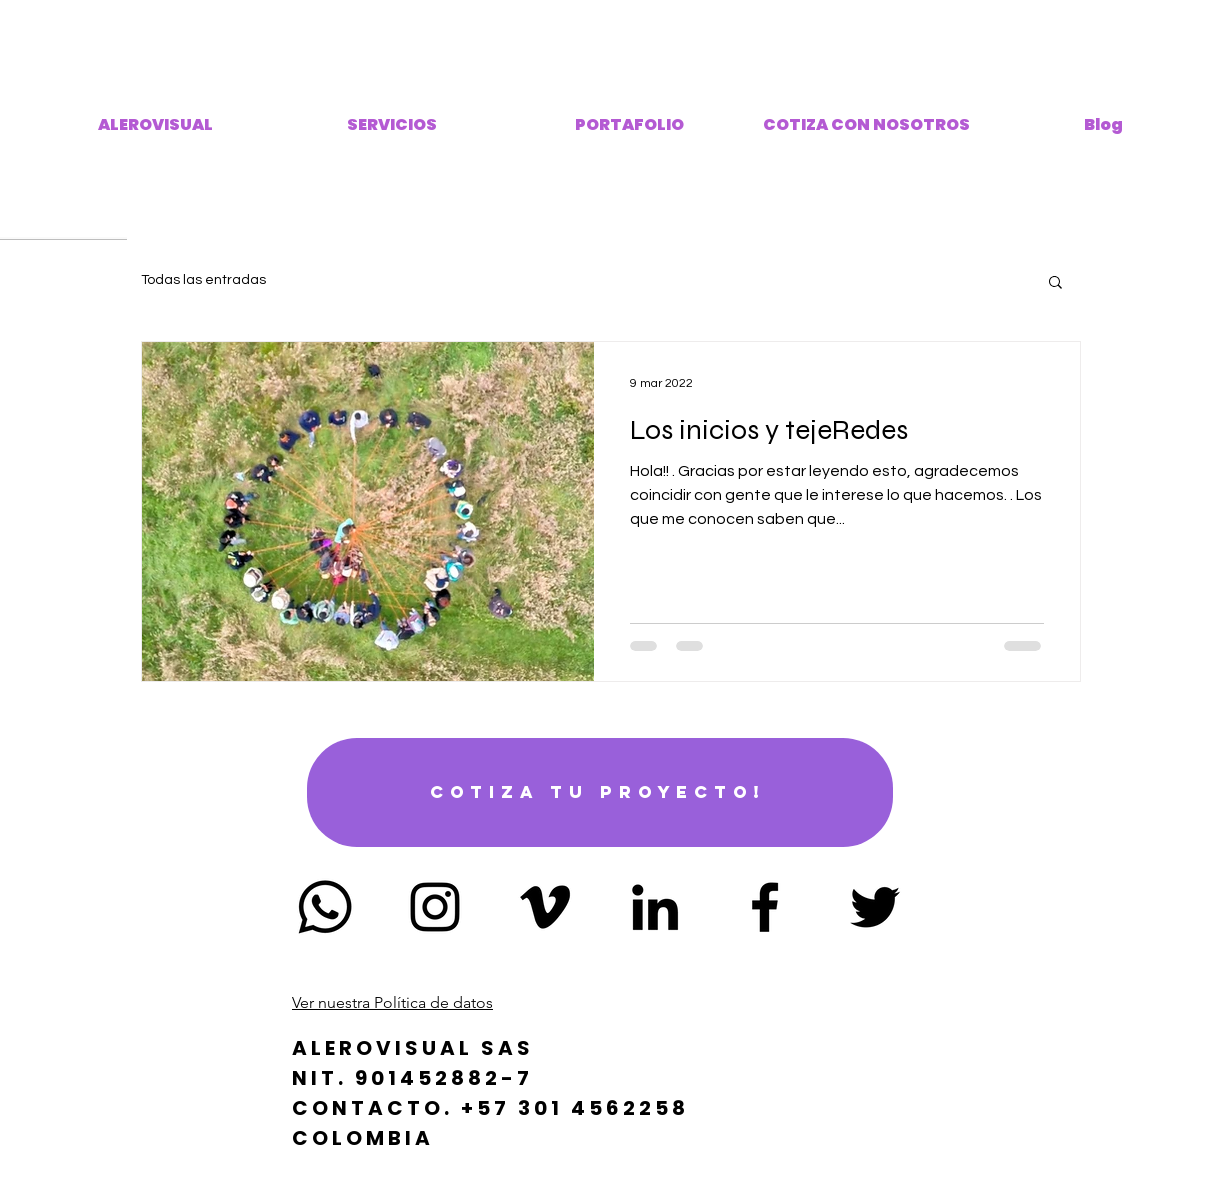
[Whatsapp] (325, 907)
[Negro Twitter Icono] (875, 907)
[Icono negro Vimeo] (545, 907)
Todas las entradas (203, 280)
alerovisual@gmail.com (612, 980)
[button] (1055, 283)
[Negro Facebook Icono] (765, 907)
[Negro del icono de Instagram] (435, 907)
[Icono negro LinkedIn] (655, 907)
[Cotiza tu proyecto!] (600, 792)
